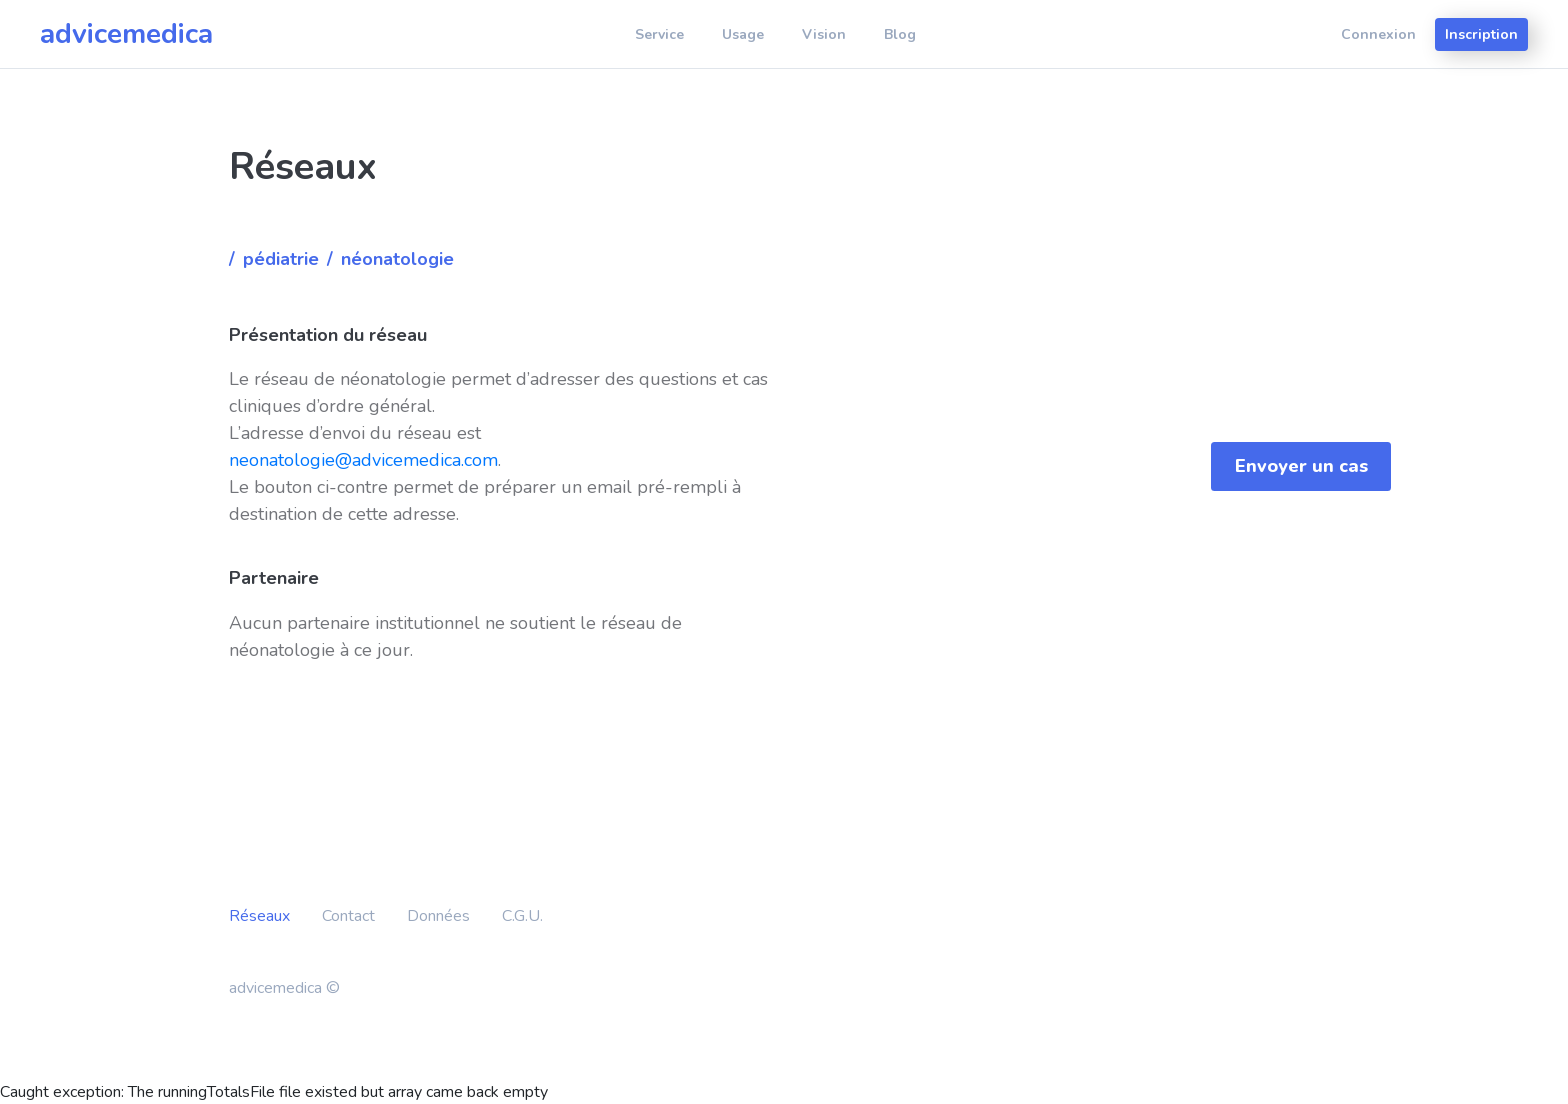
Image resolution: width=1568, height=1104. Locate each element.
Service (659, 34)
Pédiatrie (281, 259)
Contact (348, 916)
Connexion (1378, 34)
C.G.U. (522, 916)
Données (438, 916)
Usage (743, 34)
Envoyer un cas (1301, 466)
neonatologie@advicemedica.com (363, 460)
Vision (824, 34)
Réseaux (259, 916)
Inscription (1481, 34)
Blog (900, 34)
